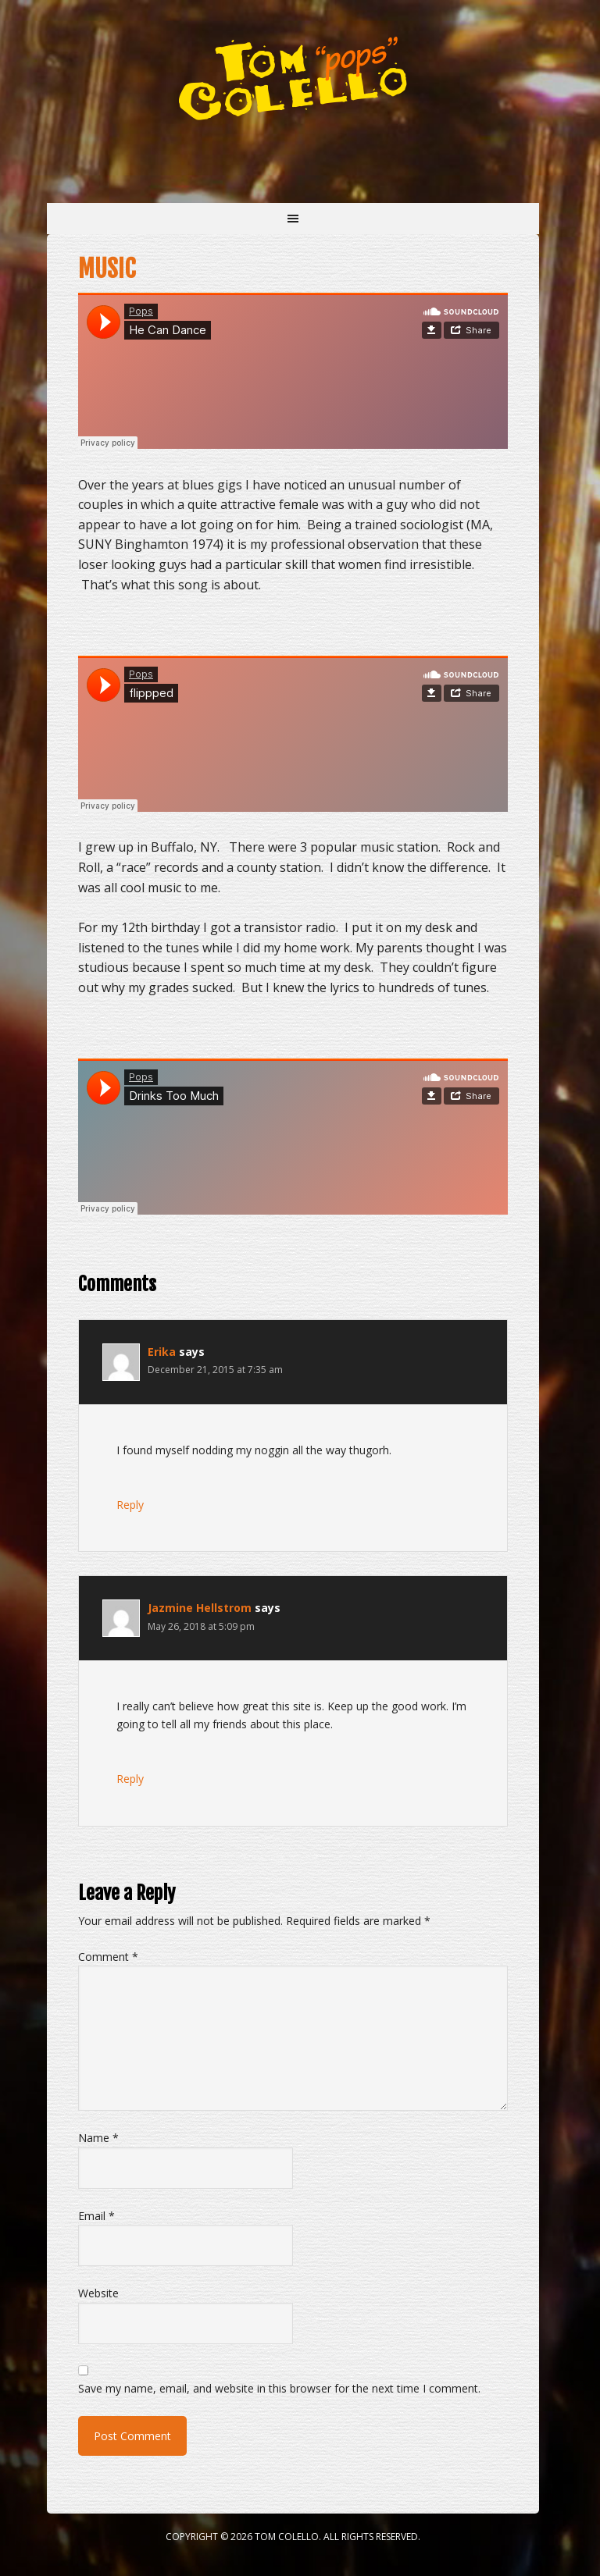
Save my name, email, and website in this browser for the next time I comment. (279, 2388)
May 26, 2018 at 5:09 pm (201, 1626)
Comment (108, 1956)
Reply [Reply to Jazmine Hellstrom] (130, 1778)
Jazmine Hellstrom (200, 1607)
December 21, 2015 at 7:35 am (215, 1369)
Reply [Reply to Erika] (130, 1504)
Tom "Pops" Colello (293, 78)
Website (98, 2293)
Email (96, 2215)
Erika (162, 1351)
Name (98, 2137)
